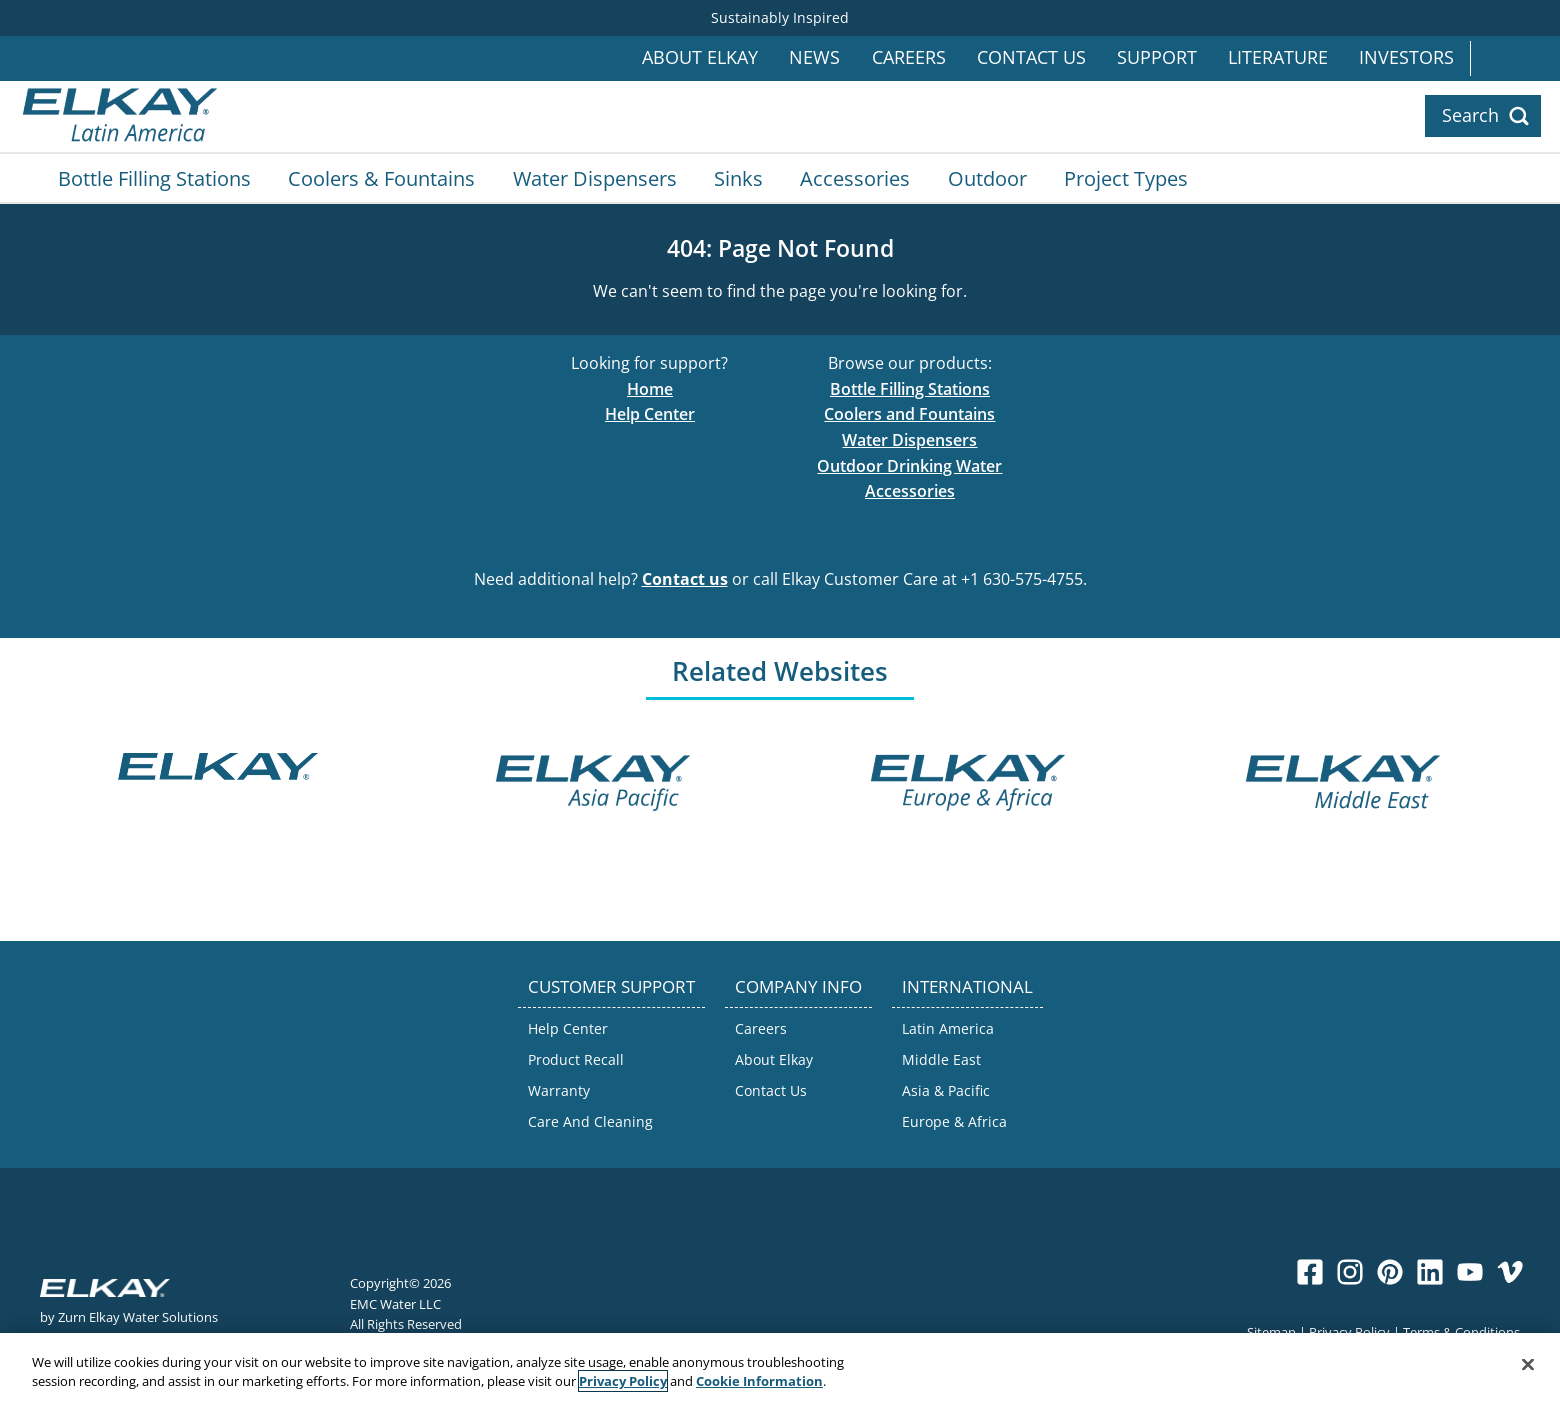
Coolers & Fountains (381, 178)
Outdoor (987, 178)
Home (650, 389)
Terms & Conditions (1461, 1331)
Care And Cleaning (590, 1121)
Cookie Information (759, 1382)
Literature (1278, 57)
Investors (1406, 57)
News (814, 57)
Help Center (650, 414)
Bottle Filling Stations (154, 178)
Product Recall (576, 1059)
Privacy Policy (1349, 1331)
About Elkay (700, 57)
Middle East (941, 1059)
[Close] (1528, 1366)
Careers (909, 57)
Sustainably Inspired (780, 17)
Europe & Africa (954, 1121)
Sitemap (1271, 1331)
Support (1157, 57)
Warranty (559, 1090)
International (1515, 58)
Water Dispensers (595, 178)
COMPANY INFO (798, 986)
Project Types (1126, 178)
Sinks (738, 178)
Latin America (948, 1028)
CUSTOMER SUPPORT (611, 986)
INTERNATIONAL (967, 986)
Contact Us (1031, 57)
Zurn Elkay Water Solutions (138, 1316)
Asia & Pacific (946, 1090)
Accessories (855, 178)
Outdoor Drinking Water (909, 466)
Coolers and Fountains (909, 414)
